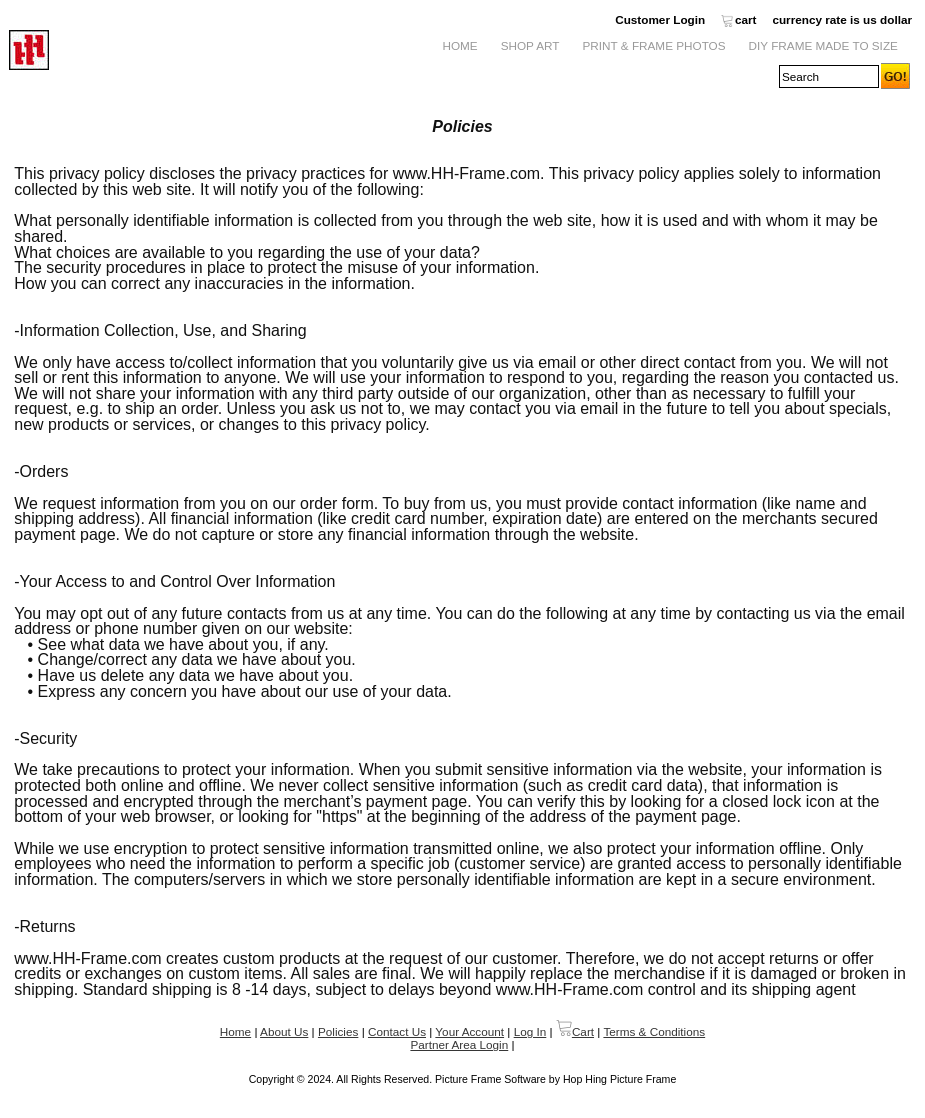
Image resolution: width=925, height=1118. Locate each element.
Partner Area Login (459, 1044)
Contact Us (397, 1031)
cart (738, 20)
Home (459, 45)
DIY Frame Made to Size (823, 45)
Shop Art (530, 45)
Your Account (469, 1031)
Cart (575, 1031)
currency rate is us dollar (842, 19)
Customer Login (660, 19)
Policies (338, 1031)
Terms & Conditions (654, 1031)
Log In (530, 1031)
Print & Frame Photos (654, 45)
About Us (284, 1031)
